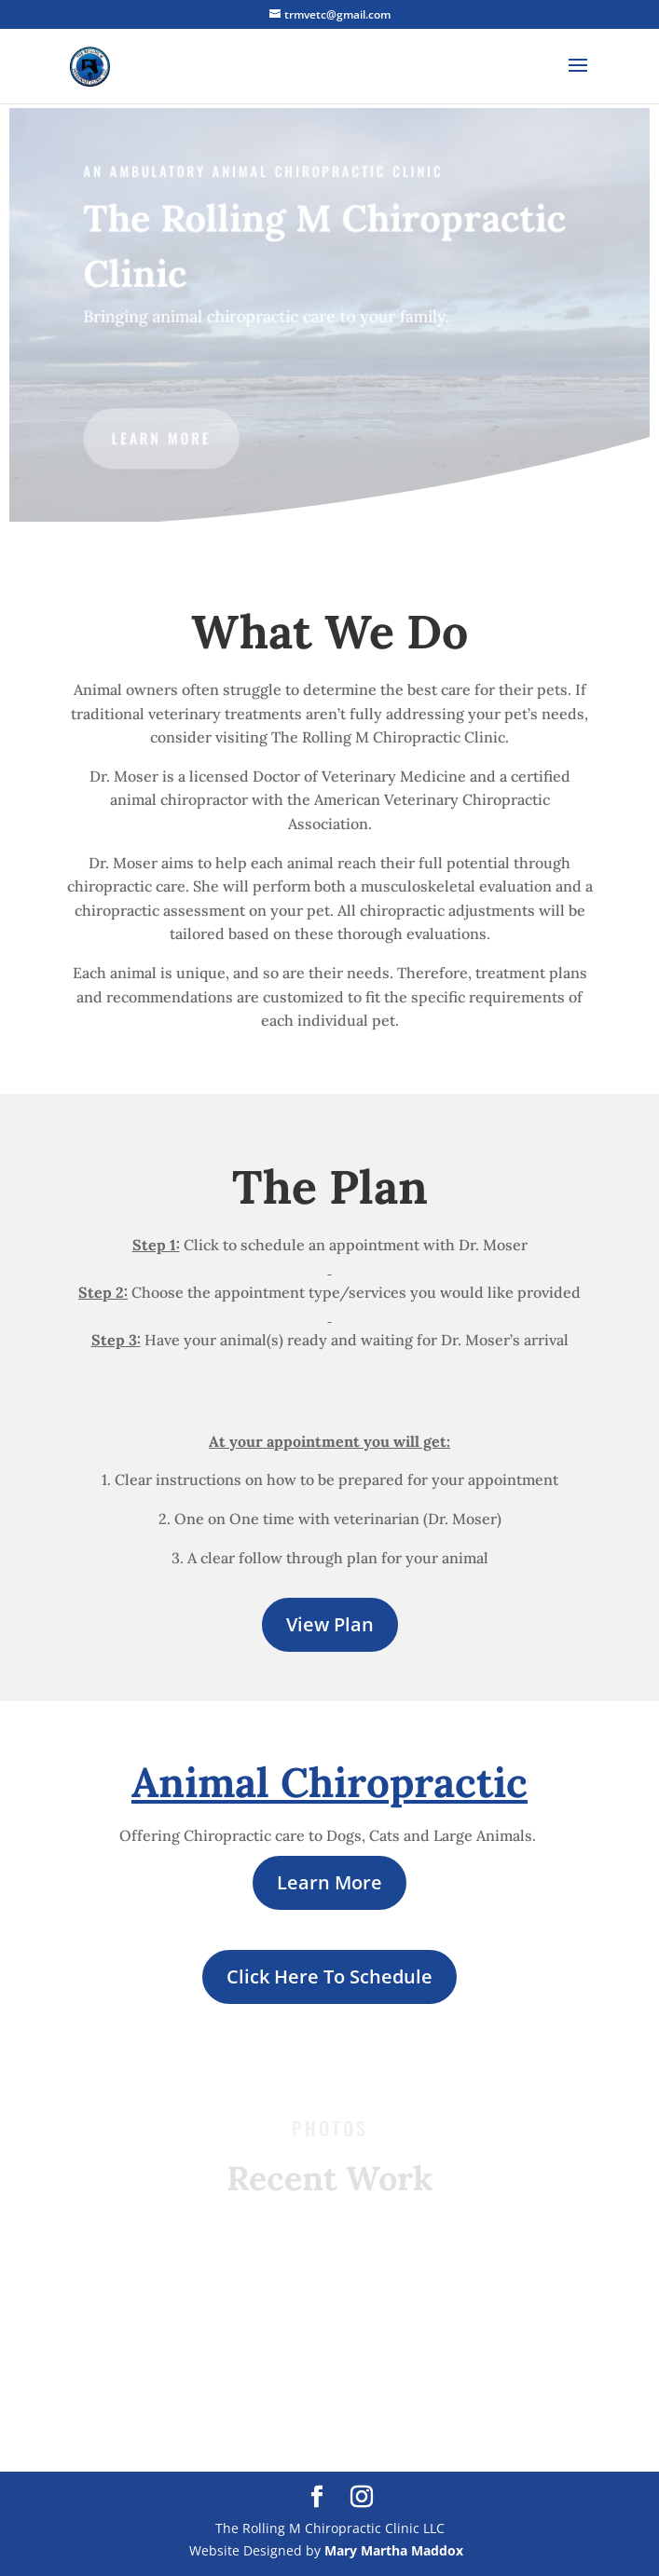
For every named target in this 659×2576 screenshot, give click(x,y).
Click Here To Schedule (329, 1976)
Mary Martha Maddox (394, 2550)
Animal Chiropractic (329, 1782)
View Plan (330, 1624)
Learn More (329, 1882)
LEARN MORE (163, 437)
